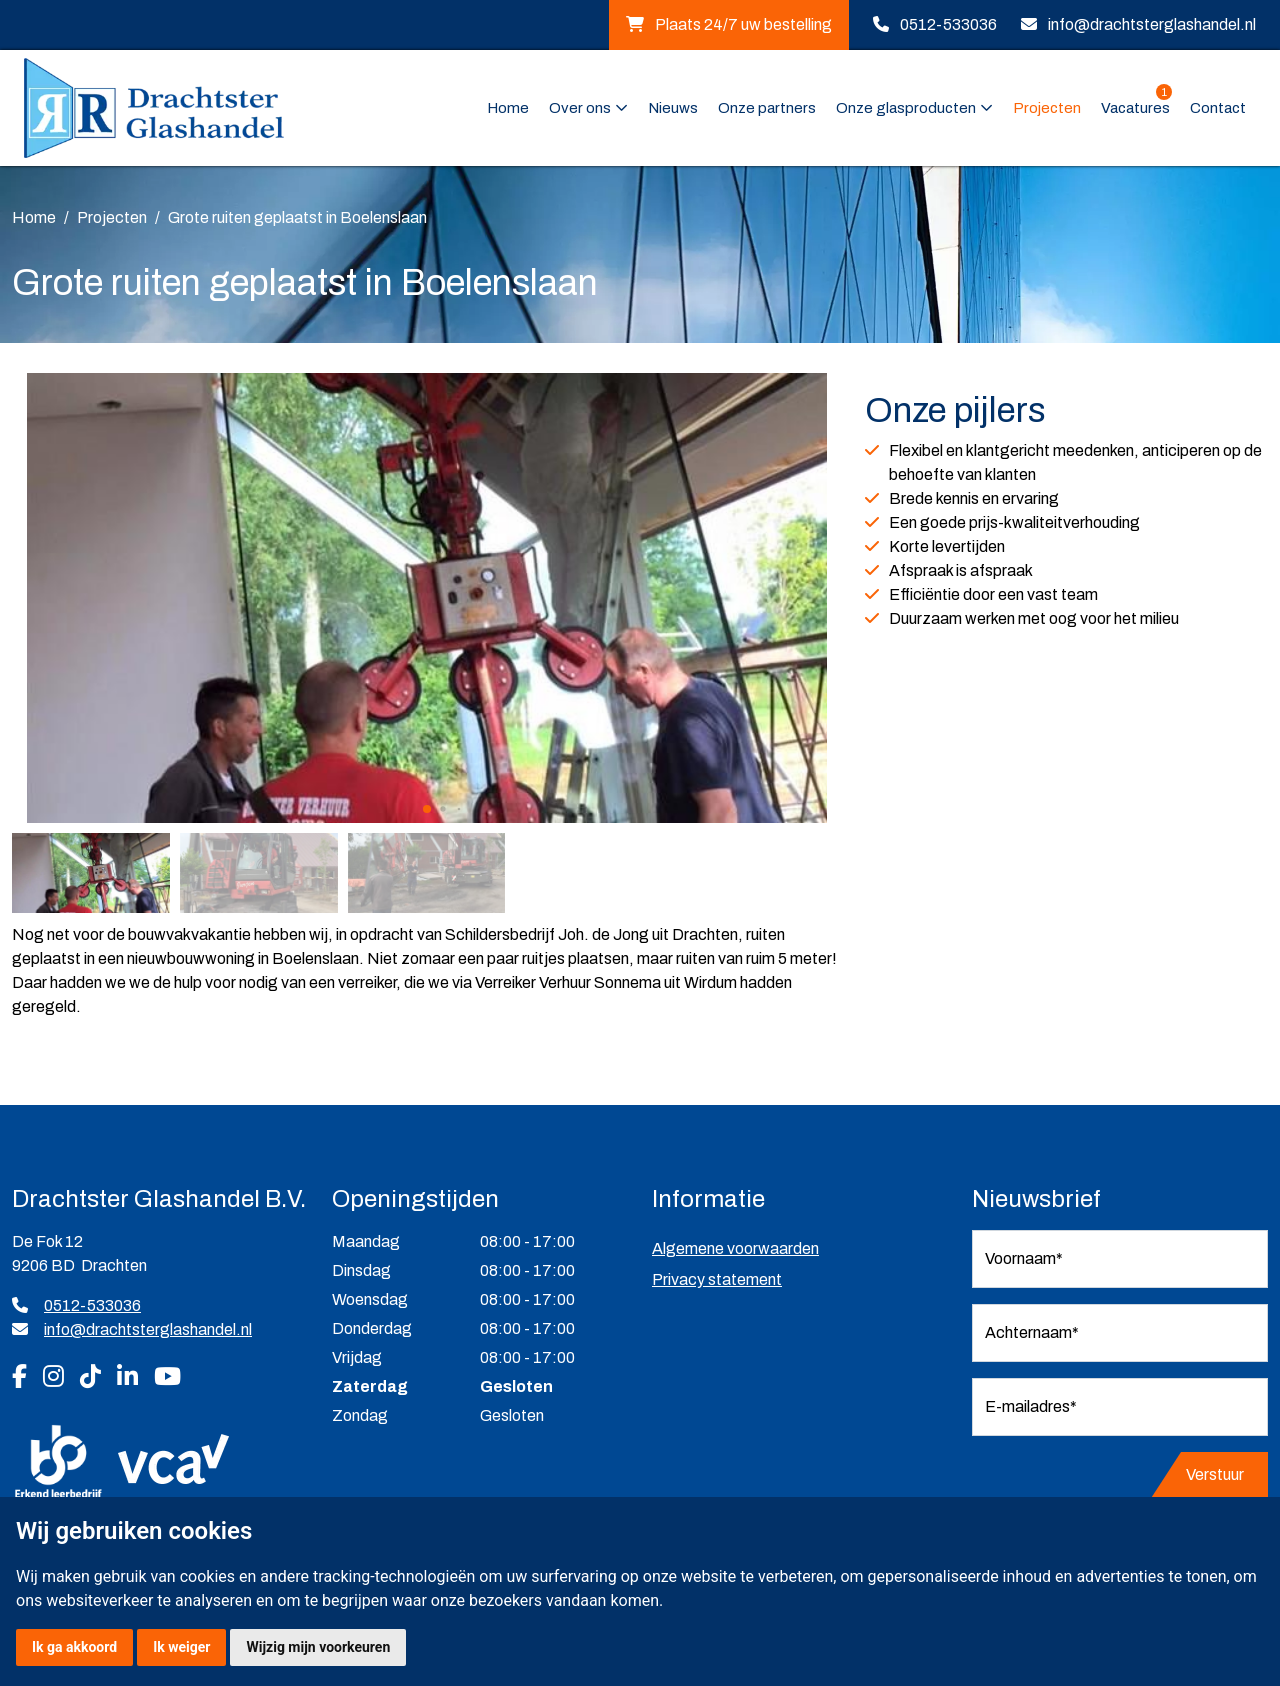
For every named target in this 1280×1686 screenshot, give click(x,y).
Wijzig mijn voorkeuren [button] (318, 1647)
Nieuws (673, 108)
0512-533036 (948, 24)
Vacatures (1136, 106)
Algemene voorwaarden (735, 1248)
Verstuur (1215, 1474)
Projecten (1047, 108)
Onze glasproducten (906, 108)
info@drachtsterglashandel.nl (1152, 24)
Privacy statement (717, 1279)
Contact (1218, 108)
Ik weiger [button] (181, 1647)
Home (508, 108)
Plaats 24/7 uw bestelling (729, 24)
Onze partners (767, 108)
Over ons (580, 108)
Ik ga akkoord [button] (74, 1647)
